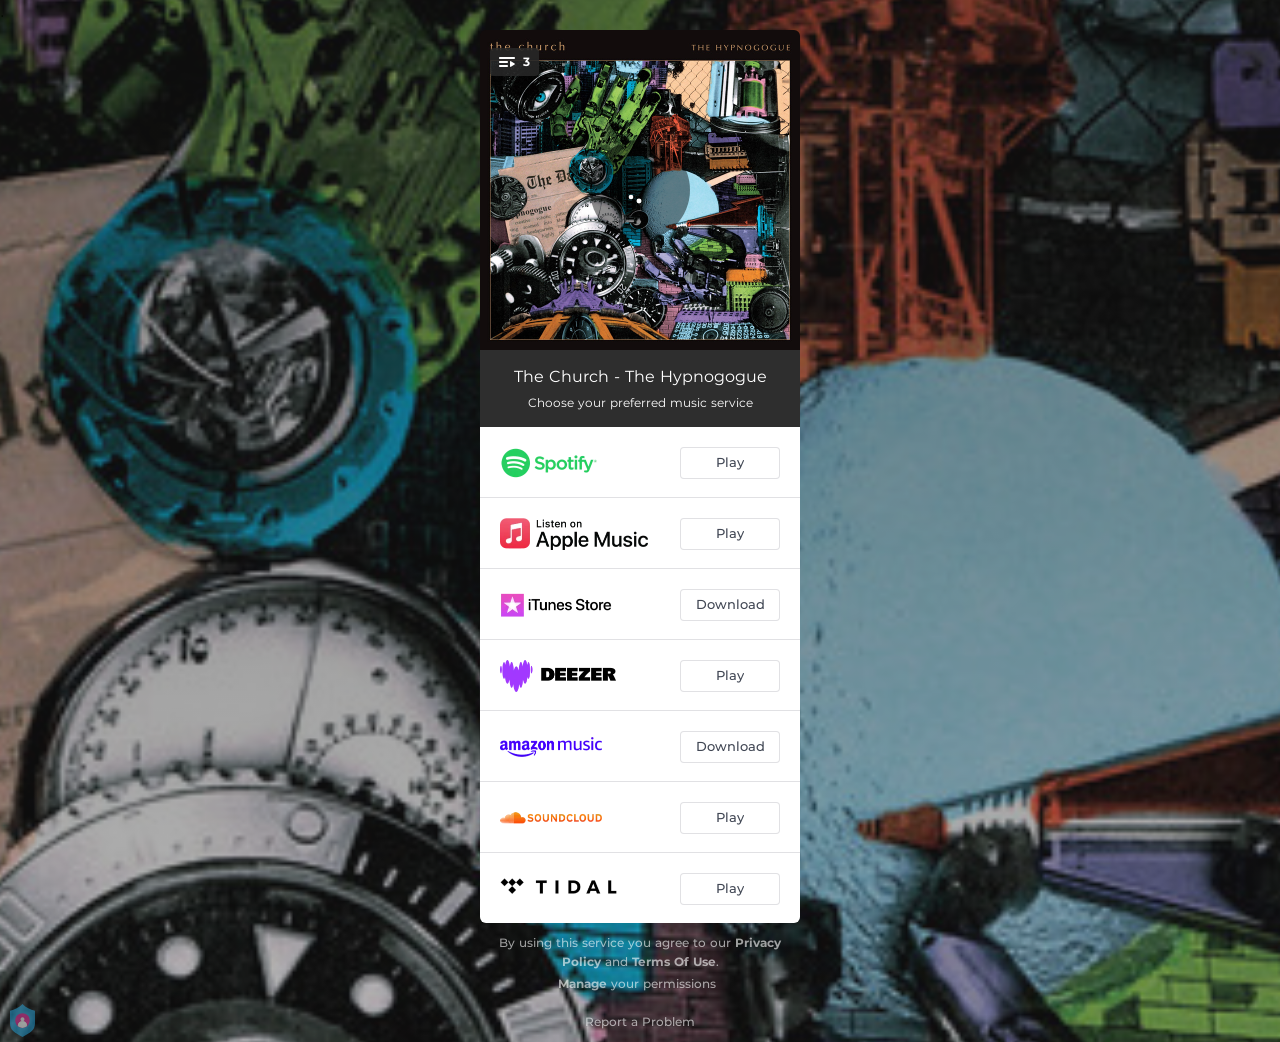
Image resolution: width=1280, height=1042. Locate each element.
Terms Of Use (674, 961)
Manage (582, 983)
